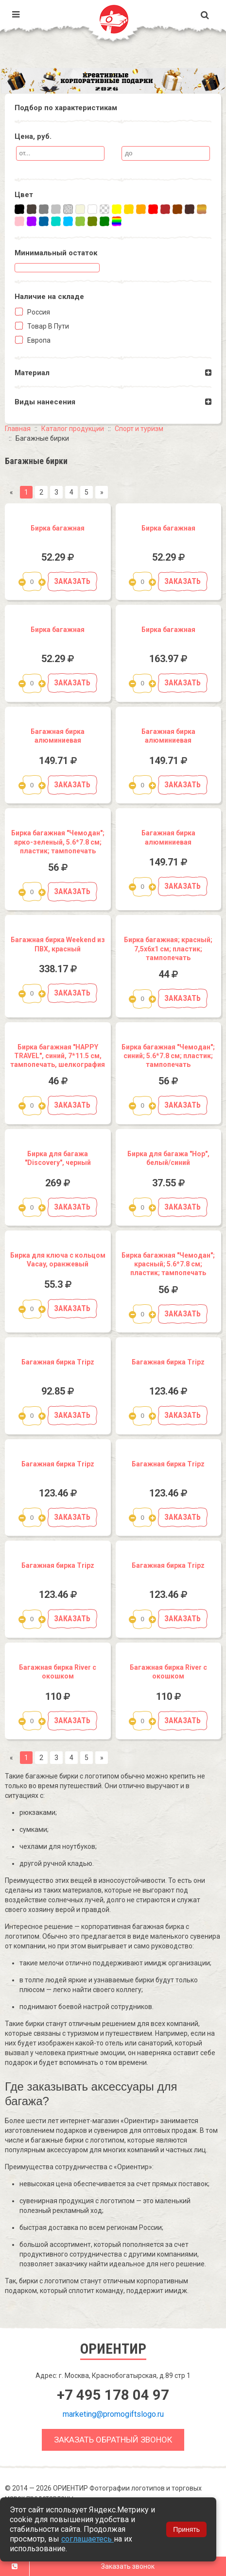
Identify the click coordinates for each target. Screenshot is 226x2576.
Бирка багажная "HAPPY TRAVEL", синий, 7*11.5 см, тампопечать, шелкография (57, 1055)
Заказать (72, 581)
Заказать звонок (128, 2566)
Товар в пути (47, 326)
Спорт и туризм (139, 428)
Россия (38, 312)
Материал (32, 372)
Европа (38, 340)
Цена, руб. (33, 136)
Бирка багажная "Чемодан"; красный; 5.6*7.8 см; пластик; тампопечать (168, 1264)
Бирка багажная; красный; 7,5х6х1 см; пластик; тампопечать (168, 948)
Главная (18, 428)
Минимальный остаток (56, 253)
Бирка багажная (58, 528)
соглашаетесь (87, 2538)
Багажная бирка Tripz (57, 1362)
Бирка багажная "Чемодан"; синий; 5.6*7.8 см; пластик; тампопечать (168, 1055)
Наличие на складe (49, 296)
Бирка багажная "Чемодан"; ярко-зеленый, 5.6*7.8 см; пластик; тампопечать (57, 841)
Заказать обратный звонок (113, 2439)
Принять (186, 2529)
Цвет (24, 194)
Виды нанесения (45, 402)
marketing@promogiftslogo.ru (113, 2414)
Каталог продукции (72, 428)
